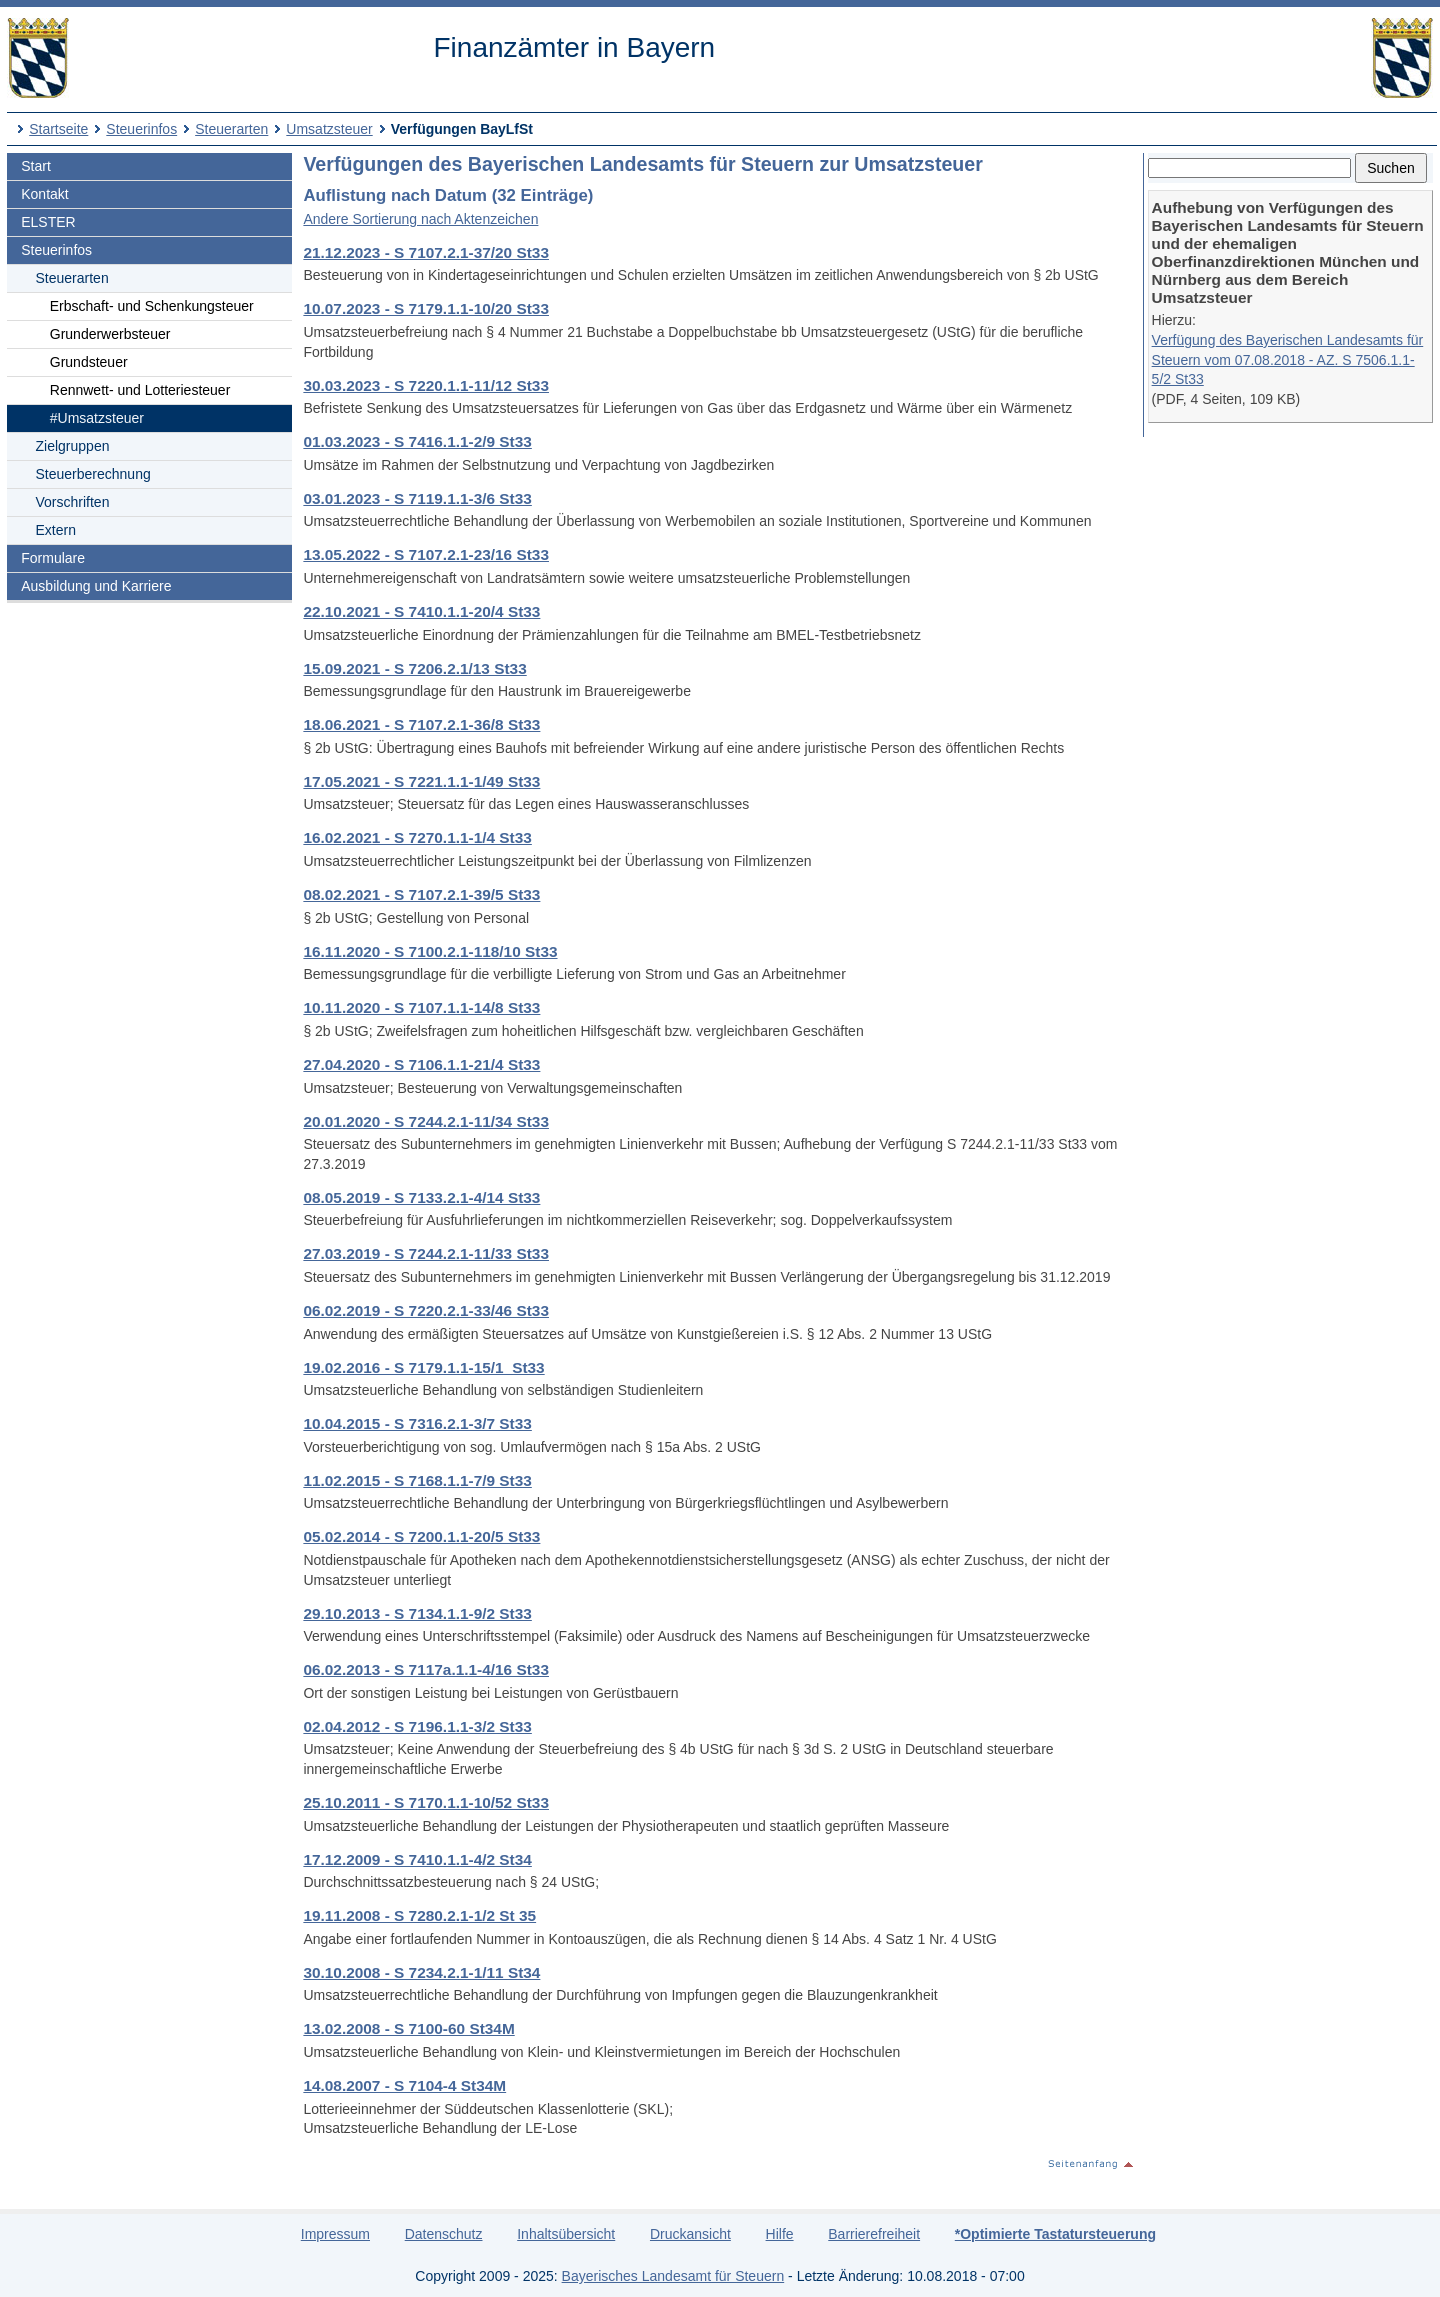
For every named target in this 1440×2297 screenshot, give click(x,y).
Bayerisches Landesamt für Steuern (673, 2276)
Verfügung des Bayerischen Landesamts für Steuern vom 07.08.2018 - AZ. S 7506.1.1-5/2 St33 (1288, 359)
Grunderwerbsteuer (110, 334)
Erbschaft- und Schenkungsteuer (152, 306)
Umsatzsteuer (329, 129)
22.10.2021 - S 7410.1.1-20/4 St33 (421, 611)
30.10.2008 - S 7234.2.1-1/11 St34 (421, 1972)
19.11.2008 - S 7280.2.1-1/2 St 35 (419, 1915)
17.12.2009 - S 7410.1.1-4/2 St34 (417, 1859)
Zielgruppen (73, 446)
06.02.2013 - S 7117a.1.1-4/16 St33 (426, 1669)
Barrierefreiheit (874, 2234)
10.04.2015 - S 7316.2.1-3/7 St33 (417, 1423)
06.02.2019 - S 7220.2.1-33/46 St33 (426, 1310)
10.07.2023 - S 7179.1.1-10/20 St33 (426, 308)
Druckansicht (690, 2234)
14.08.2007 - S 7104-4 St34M (404, 2085)
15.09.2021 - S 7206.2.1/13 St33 (414, 668)
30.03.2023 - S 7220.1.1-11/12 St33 (426, 385)
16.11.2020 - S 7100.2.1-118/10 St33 (430, 951)
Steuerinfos (141, 129)
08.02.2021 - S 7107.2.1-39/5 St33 (421, 894)
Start (36, 166)
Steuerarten (231, 129)
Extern (56, 530)
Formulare (53, 558)
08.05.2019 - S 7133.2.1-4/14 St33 (421, 1197)
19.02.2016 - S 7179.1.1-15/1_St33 (423, 1367)
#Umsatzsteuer (97, 418)
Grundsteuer (89, 362)
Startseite (58, 129)
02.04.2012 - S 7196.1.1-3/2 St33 (417, 1726)
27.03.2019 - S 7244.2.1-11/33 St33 (426, 1253)
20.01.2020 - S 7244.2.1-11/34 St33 (426, 1121)
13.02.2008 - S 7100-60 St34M (408, 2028)
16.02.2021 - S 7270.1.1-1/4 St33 (417, 837)
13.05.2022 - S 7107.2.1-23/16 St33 (426, 554)
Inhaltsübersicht (566, 2234)
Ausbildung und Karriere (96, 586)
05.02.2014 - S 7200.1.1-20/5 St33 (421, 1536)
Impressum (335, 2234)
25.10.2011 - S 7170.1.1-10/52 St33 (426, 1802)
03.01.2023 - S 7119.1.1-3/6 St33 (417, 498)
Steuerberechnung (93, 474)
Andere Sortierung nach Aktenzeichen (420, 219)
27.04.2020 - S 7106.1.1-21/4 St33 (421, 1064)
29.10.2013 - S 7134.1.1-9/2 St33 (417, 1613)
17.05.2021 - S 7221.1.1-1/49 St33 (421, 781)
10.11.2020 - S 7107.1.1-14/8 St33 (421, 1007)
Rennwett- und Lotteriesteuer (140, 390)
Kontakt (44, 194)
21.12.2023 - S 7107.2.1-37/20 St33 (426, 252)
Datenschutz (444, 2234)
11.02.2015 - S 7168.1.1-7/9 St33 (417, 1480)
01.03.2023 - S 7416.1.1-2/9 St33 (417, 441)
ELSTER (48, 222)
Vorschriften (73, 502)
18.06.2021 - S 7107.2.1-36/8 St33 (421, 724)
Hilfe (780, 2234)
